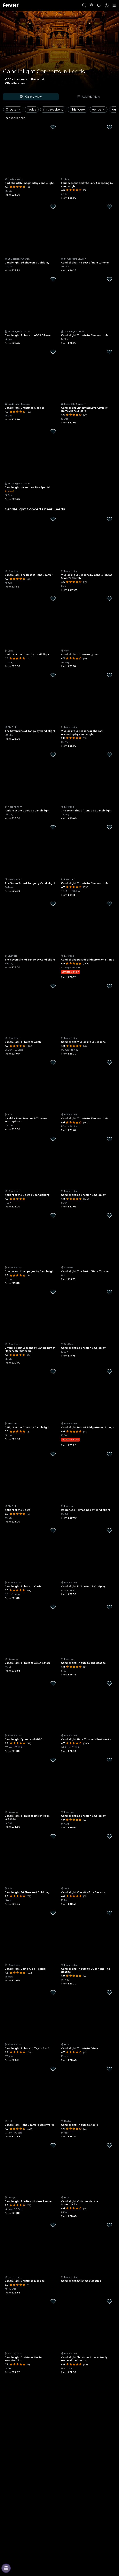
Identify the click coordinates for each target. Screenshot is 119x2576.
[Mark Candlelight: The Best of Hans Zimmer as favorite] (109, 206)
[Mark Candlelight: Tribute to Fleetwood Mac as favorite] (109, 279)
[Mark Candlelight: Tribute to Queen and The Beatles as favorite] (109, 1912)
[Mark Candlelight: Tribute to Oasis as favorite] (53, 1530)
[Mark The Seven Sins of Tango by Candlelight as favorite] (53, 675)
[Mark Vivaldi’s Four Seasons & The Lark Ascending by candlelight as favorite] (109, 675)
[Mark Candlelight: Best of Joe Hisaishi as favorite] (53, 1912)
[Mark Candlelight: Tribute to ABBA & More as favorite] (53, 279)
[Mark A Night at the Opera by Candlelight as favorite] (53, 754)
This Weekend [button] (53, 109)
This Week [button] (77, 109)
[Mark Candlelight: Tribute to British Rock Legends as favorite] (53, 1759)
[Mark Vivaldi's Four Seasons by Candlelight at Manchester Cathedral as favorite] (53, 1291)
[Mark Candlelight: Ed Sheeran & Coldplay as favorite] (53, 206)
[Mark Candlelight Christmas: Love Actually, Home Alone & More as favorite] (109, 351)
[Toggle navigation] (114, 5)
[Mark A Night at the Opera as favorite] (53, 1454)
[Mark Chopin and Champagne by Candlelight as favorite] (53, 1215)
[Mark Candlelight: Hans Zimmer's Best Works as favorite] (109, 1683)
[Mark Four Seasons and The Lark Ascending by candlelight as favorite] (109, 127)
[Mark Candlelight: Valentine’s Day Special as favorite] (53, 431)
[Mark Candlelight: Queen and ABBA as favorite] (53, 1683)
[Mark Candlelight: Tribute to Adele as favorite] (53, 986)
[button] (13, 109)
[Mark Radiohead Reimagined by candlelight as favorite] (53, 127)
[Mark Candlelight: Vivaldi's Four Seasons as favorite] (109, 986)
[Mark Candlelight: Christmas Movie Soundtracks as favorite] (109, 2145)
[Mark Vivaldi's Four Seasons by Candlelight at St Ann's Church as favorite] (109, 519)
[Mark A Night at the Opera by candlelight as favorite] (53, 598)
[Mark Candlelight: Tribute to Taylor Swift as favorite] (53, 1992)
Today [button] (31, 109)
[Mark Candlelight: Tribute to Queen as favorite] (109, 598)
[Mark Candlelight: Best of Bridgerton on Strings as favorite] (109, 903)
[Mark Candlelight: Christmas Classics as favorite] (53, 351)
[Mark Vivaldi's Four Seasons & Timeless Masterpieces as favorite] (53, 1062)
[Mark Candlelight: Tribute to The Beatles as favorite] (109, 1606)
